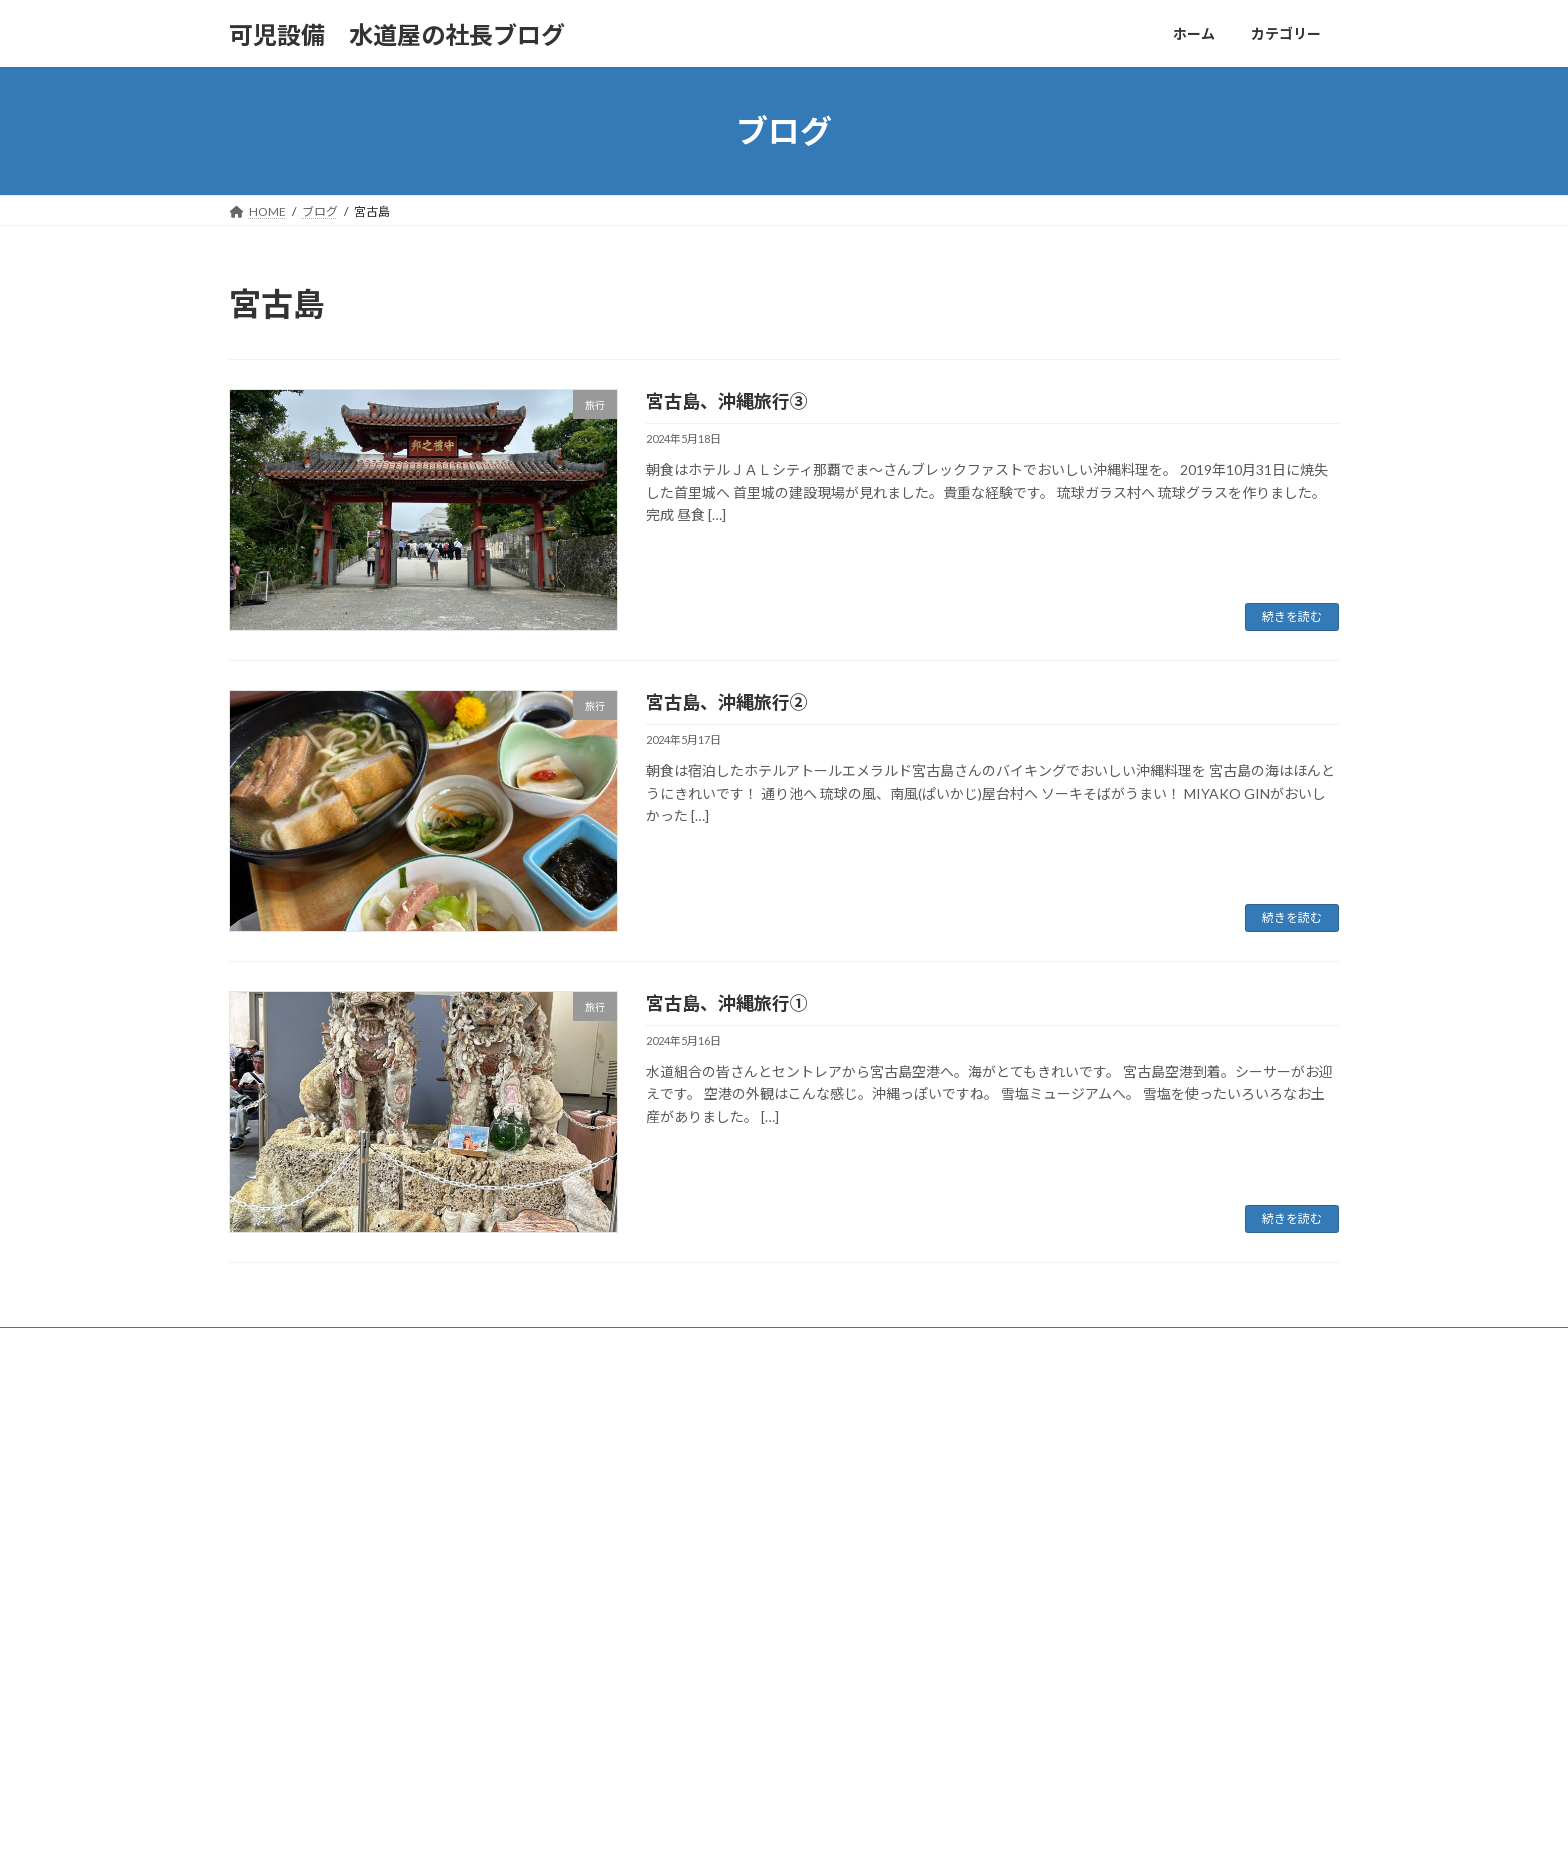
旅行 (633, 1598)
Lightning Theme (786, 1813)
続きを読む (1292, 616)
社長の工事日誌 (663, 1668)
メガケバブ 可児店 (1061, 1566)
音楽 (633, 1702)
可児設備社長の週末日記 (687, 1563)
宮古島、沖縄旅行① (727, 1003)
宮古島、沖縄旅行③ (727, 401)
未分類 (639, 1633)
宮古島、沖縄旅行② (727, 702)
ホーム (266, 1345)
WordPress (697, 1813)
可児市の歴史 (657, 1528)
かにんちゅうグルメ (675, 1494)
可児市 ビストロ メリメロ (1085, 1496)
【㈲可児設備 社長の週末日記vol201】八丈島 (1133, 1469)
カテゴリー (353, 1345)
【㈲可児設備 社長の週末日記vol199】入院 (1127, 1593)
